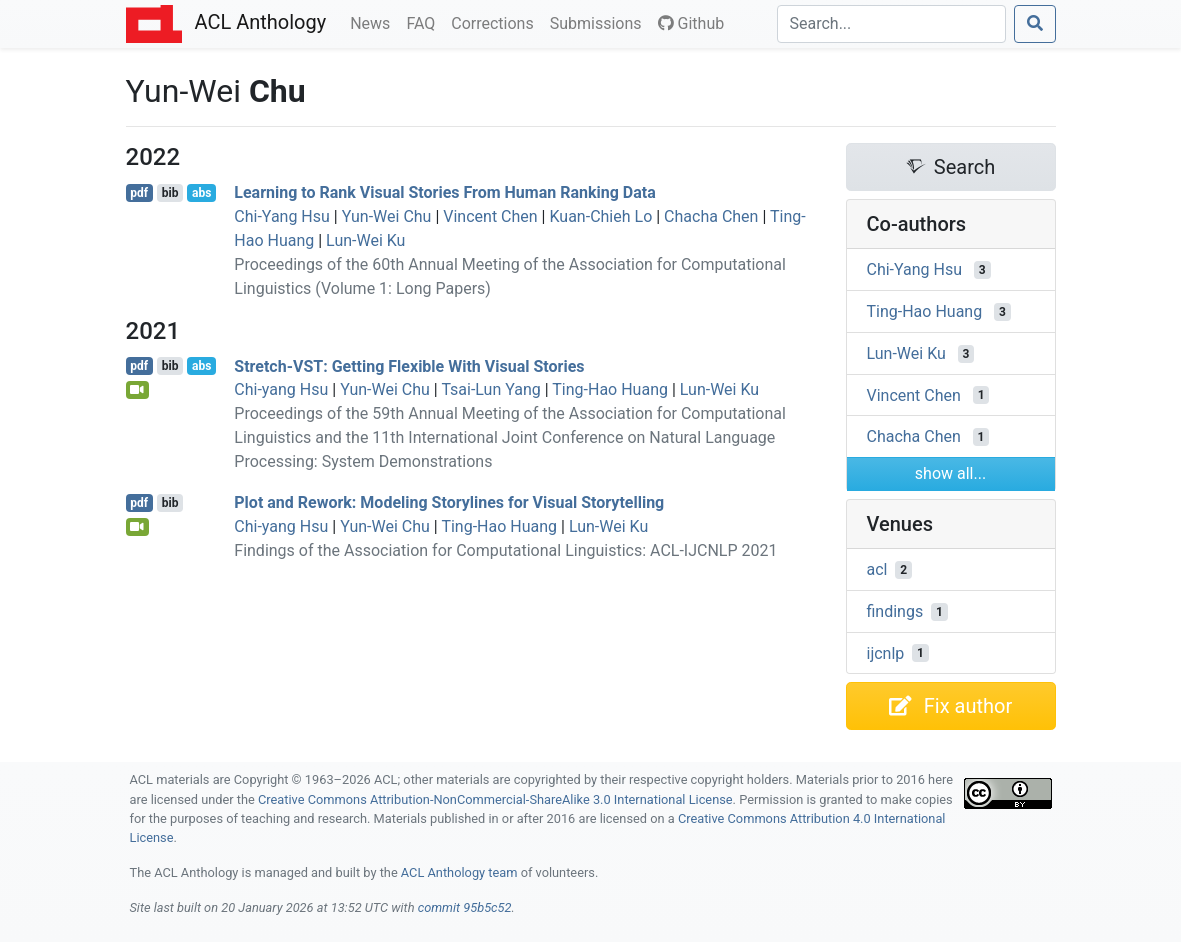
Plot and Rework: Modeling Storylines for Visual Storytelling (449, 502)
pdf (139, 193)
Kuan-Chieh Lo (600, 216)
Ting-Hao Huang (610, 389)
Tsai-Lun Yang (490, 389)
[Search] (891, 24)
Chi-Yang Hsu (282, 216)
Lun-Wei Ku (365, 240)
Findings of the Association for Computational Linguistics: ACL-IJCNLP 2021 (505, 550)
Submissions (600, 22)
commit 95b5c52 (465, 907)
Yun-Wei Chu (387, 216)
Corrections (496, 22)
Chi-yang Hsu (281, 389)
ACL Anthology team (459, 872)
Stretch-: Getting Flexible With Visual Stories (409, 365)
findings (895, 611)
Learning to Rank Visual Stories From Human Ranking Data (444, 192)
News (374, 22)
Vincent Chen (490, 216)
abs (201, 193)
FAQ (424, 22)
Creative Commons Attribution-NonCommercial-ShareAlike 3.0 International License (495, 799)
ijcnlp (886, 652)
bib (170, 193)
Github (691, 23)
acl (877, 569)
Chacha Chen (711, 216)
